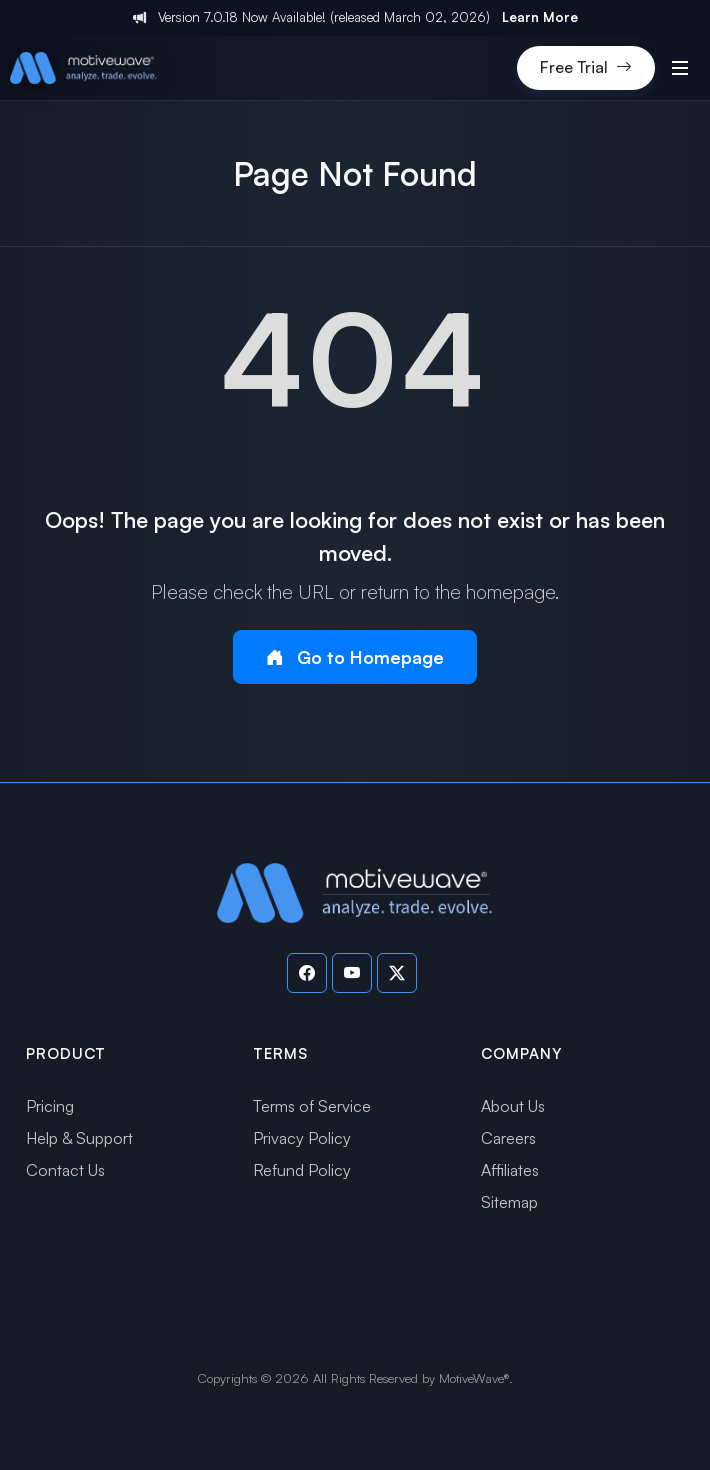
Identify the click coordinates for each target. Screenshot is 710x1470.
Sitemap (509, 1202)
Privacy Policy (302, 1138)
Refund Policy (302, 1170)
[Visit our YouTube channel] (352, 973)
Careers (508, 1138)
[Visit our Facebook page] (307, 973)
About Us (513, 1106)
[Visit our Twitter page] (397, 973)
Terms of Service (312, 1106)
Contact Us (65, 1170)
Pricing (50, 1106)
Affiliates (510, 1170)
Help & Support (79, 1138)
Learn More (540, 17)
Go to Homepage (355, 657)
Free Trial (586, 68)
